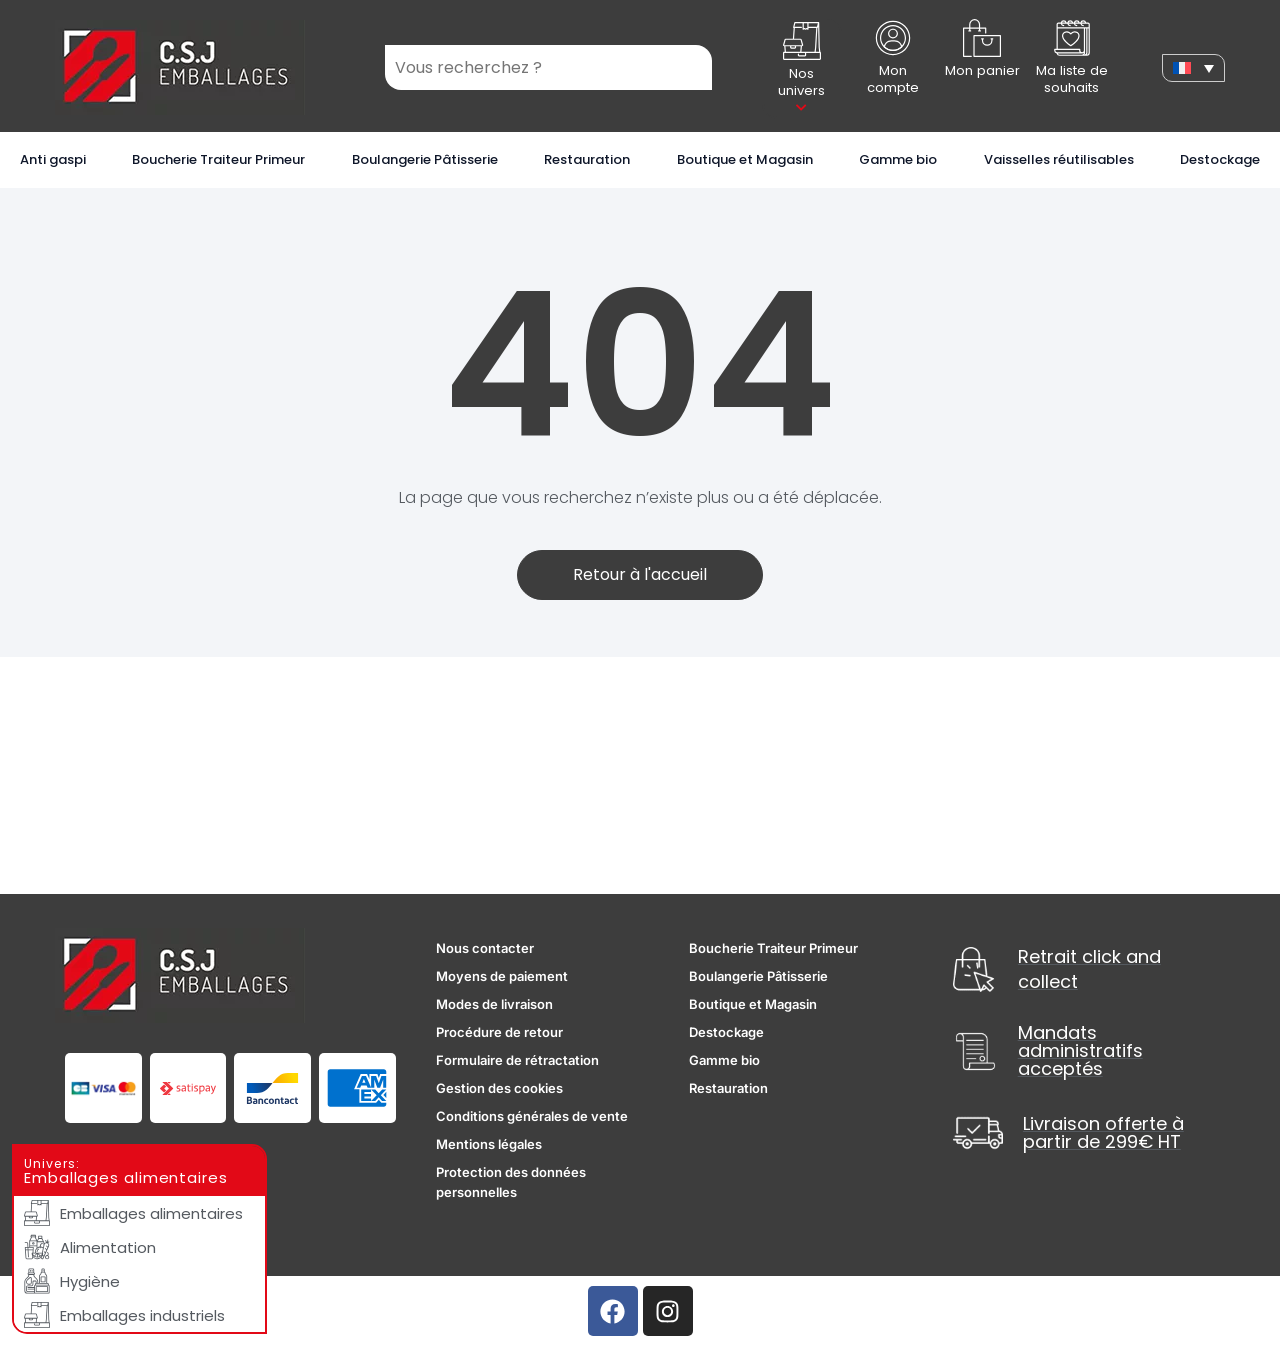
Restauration (587, 159)
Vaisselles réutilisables (1059, 159)
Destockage (1220, 159)
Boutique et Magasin (745, 159)
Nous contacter (485, 948)
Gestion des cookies (499, 1088)
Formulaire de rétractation (517, 1060)
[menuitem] (1193, 68)
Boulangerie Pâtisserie (425, 159)
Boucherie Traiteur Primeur (218, 159)
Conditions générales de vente (532, 1116)
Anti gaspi (53, 159)
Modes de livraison (494, 1004)
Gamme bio (898, 159)
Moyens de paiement (502, 976)
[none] (1193, 68)
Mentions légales (489, 1144)
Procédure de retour (499, 1032)
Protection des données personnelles (511, 1182)
